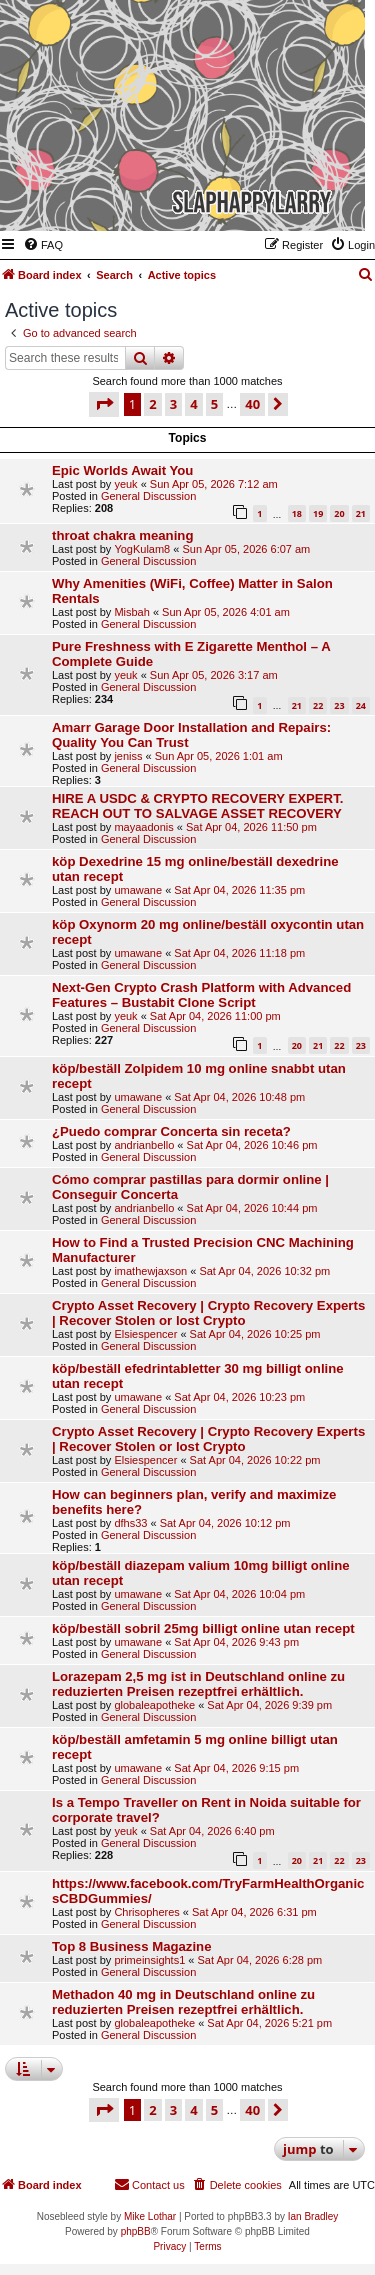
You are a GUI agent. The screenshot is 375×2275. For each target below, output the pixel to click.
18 (297, 513)
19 (318, 513)
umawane (138, 890)
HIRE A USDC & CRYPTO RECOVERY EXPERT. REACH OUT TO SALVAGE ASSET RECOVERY (197, 806)
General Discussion (148, 496)
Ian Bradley (313, 2216)
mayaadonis (143, 827)
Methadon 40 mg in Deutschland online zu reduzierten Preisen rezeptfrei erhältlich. (183, 2002)
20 (339, 513)
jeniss (128, 756)
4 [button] (193, 404)
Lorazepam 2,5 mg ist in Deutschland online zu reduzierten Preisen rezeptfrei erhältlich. (198, 1684)
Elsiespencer (145, 1334)
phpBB (136, 2231)
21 (361, 513)
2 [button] (152, 404)
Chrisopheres (146, 1912)
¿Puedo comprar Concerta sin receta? (171, 1131)
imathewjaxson (150, 1271)
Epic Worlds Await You (122, 470)
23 (339, 705)
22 (318, 705)
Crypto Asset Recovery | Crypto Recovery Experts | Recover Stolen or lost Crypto (208, 1313)
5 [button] (214, 404)
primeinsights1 (149, 1960)
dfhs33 (130, 1523)
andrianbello (144, 1145)
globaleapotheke (154, 1705)
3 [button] (173, 404)
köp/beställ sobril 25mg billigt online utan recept (203, 1628)
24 (361, 705)
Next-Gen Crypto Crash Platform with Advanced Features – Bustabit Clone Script (201, 995)
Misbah (131, 612)
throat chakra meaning (122, 535)
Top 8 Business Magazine (132, 1946)
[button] (104, 404)
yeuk (125, 484)
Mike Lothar (150, 2216)
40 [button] (252, 404)
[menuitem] (43, 245)
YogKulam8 (142, 549)
